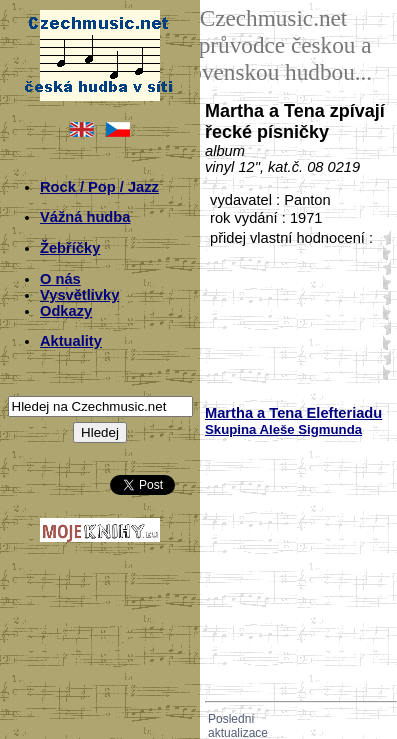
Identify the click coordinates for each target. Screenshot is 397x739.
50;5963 (383, 372)
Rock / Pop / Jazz (99, 187)
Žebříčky (70, 248)
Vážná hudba (85, 217)
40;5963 (383, 342)
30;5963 (383, 312)
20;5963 (383, 282)
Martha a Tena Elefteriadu (293, 413)
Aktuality (71, 341)
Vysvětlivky (79, 295)
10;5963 (383, 252)
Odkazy (66, 311)
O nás (60, 279)
